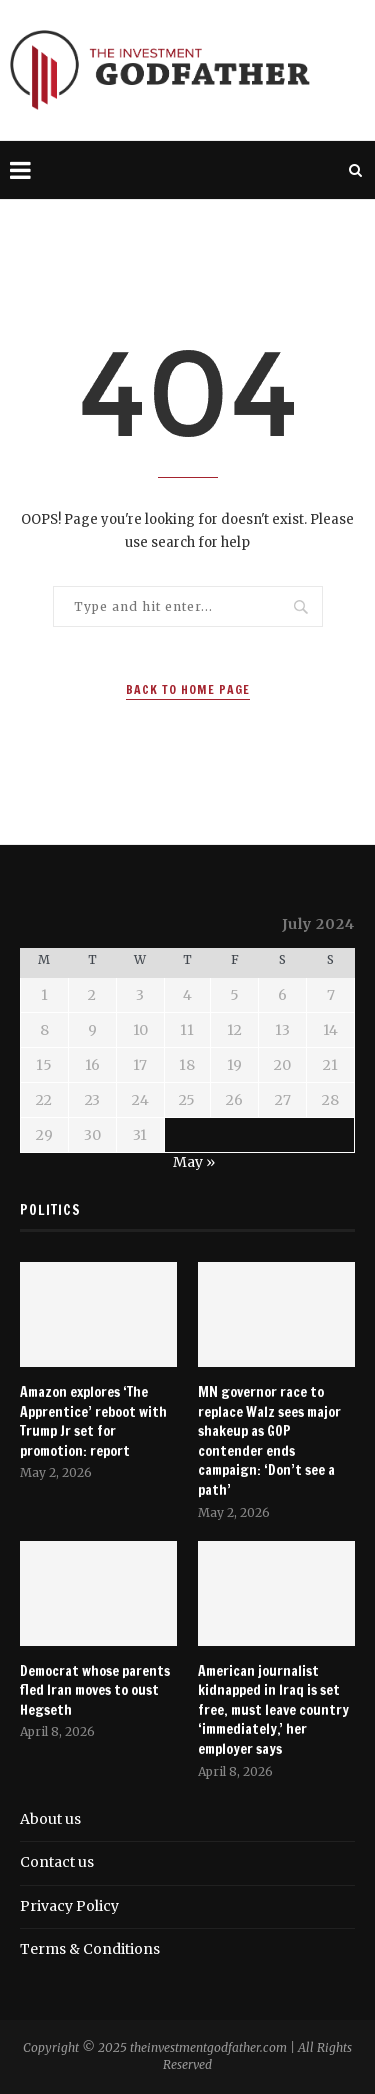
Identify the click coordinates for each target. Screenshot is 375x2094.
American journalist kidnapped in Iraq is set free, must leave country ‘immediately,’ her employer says (273, 1710)
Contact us (57, 1862)
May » (194, 1162)
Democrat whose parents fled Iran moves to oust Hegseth (95, 1691)
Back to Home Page (188, 689)
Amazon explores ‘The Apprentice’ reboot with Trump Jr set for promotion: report (93, 1422)
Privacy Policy (69, 1906)
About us (50, 1819)
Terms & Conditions (90, 1949)
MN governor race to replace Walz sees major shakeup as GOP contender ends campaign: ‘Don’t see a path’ (269, 1441)
